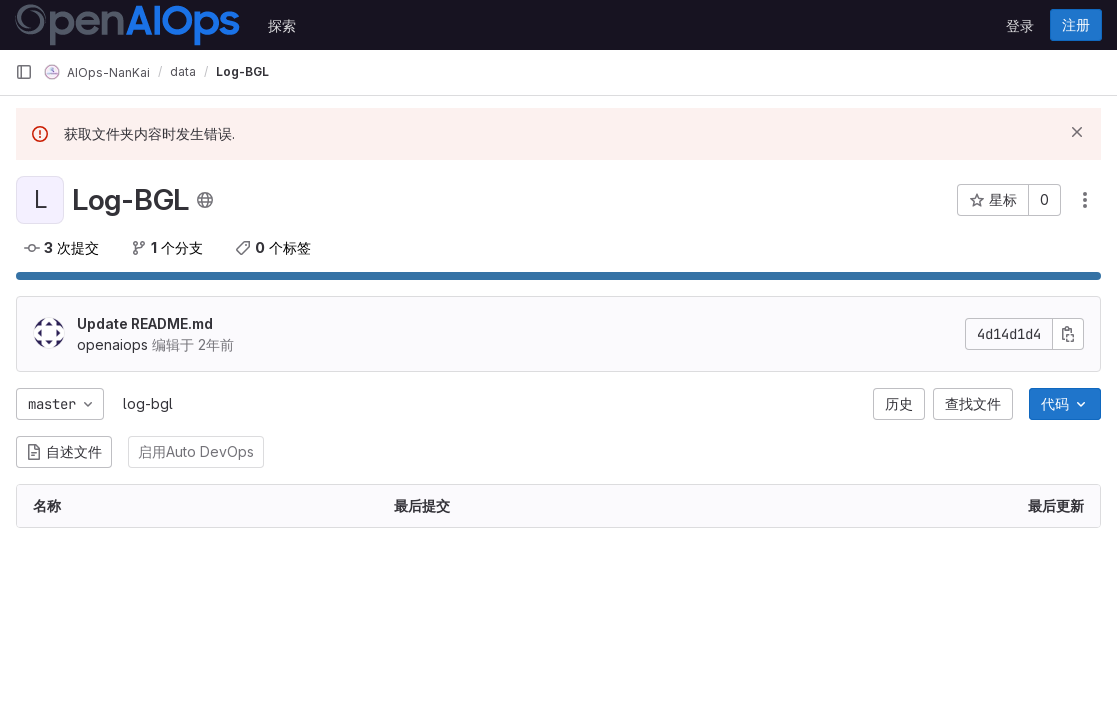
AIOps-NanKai (97, 72)
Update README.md (145, 323)
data (183, 71)
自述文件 (64, 451)
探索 (282, 25)
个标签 (273, 247)
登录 (1020, 25)
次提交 (61, 247)
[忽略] (1077, 132)
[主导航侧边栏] (24, 72)
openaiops (112, 344)
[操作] (1085, 200)
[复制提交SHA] (1068, 334)
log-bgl (148, 403)
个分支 (167, 247)
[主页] (127, 25)
